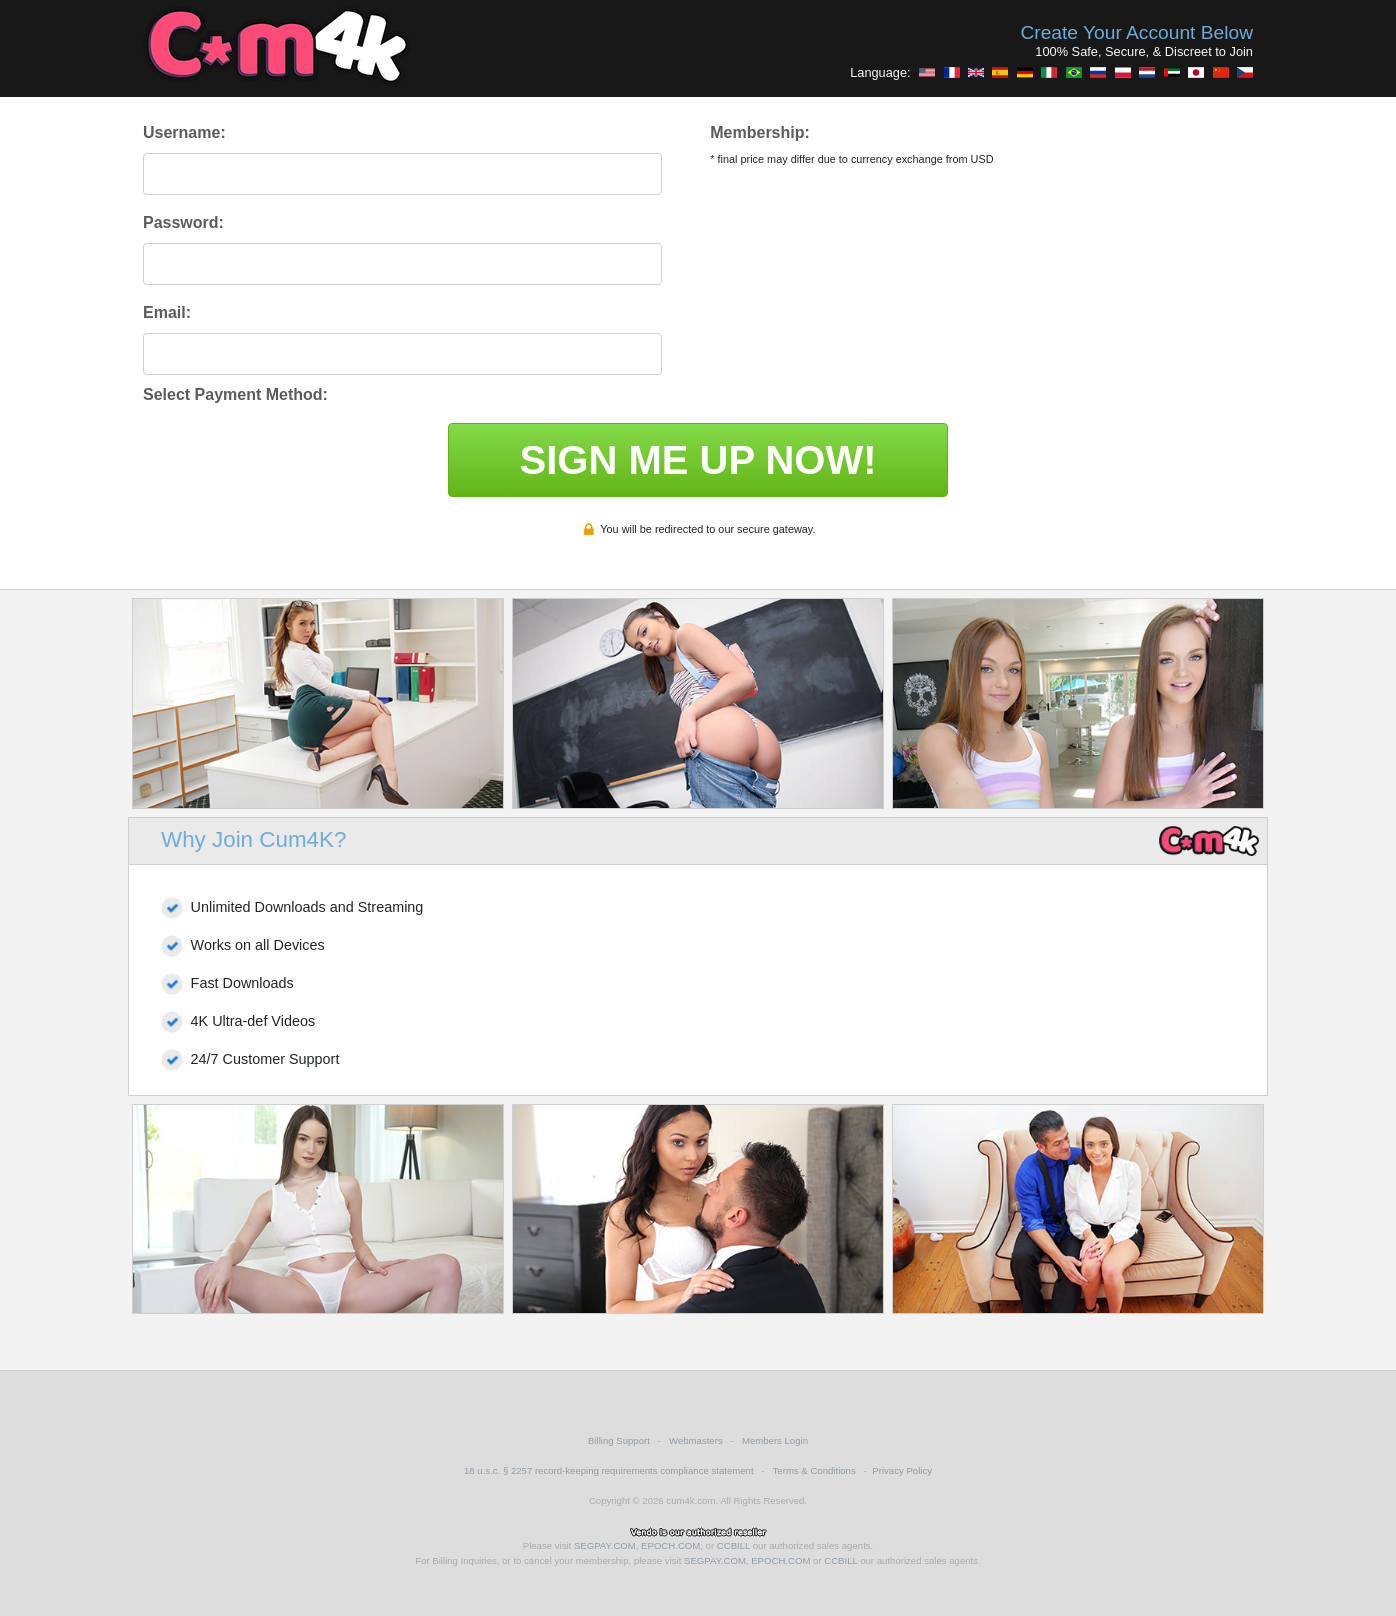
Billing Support (619, 1440)
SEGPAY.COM (605, 1545)
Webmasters (696, 1440)
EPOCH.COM (670, 1545)
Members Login (775, 1440)
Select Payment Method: (235, 394)
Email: (167, 312)
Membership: (760, 132)
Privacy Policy (902, 1470)
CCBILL (733, 1545)
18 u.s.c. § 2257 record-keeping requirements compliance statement (609, 1470)
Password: (183, 222)
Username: (184, 132)
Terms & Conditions (814, 1470)
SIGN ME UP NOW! (697, 460)
